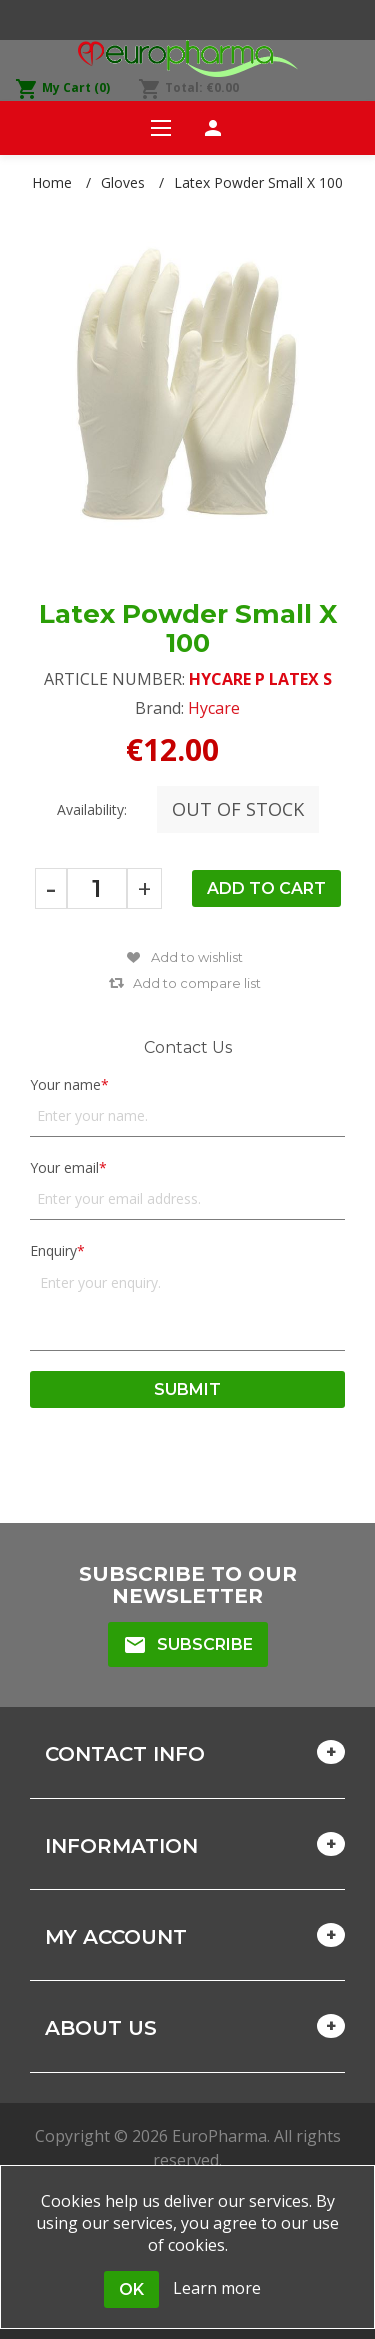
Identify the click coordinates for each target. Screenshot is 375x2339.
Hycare (214, 708)
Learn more (217, 2288)
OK (131, 2289)
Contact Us (188, 1047)
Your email (64, 1167)
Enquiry (53, 1250)
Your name (65, 1084)
